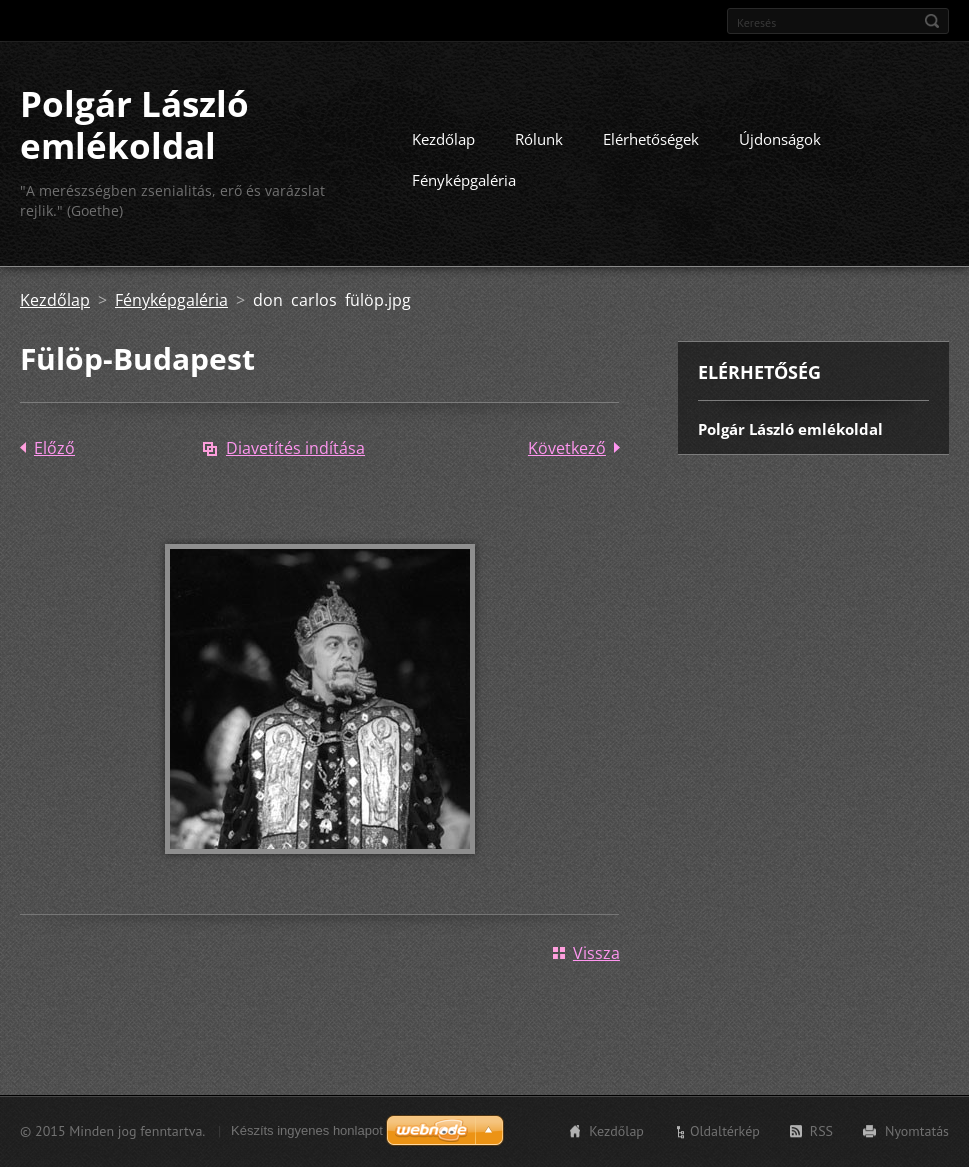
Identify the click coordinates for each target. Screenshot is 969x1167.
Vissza (596, 953)
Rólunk (539, 139)
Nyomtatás (917, 1131)
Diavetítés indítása (295, 448)
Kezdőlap (443, 139)
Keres (932, 21)
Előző (54, 448)
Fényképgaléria (464, 180)
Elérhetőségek (651, 139)
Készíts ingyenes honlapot (307, 1130)
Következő (567, 448)
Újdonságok (780, 139)
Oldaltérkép (725, 1131)
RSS (821, 1131)
